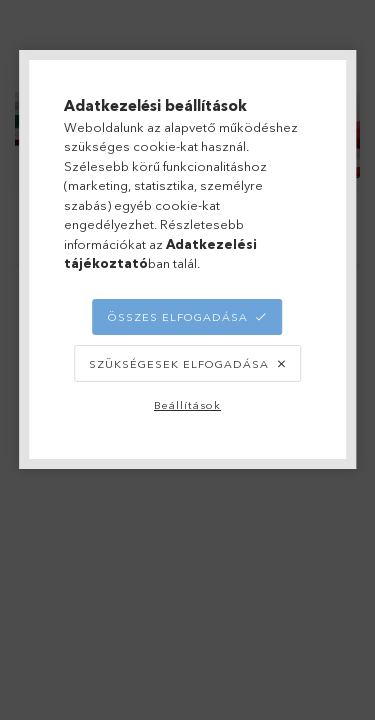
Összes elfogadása (178, 317)
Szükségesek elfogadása (179, 364)
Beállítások (187, 405)
